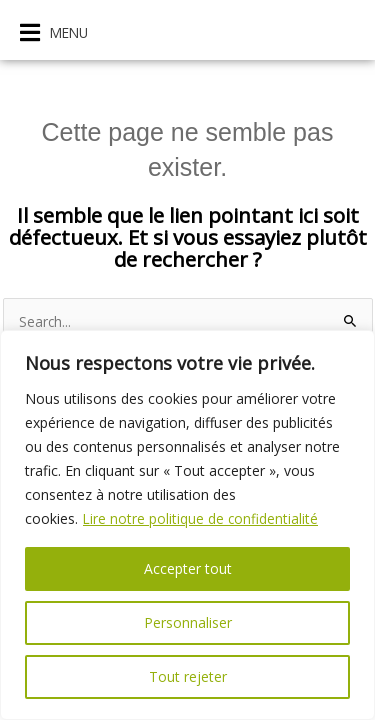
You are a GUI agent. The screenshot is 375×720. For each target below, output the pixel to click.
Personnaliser (188, 622)
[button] (54, 32)
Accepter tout (188, 568)
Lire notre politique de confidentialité (201, 518)
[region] (187, 525)
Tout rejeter (188, 676)
